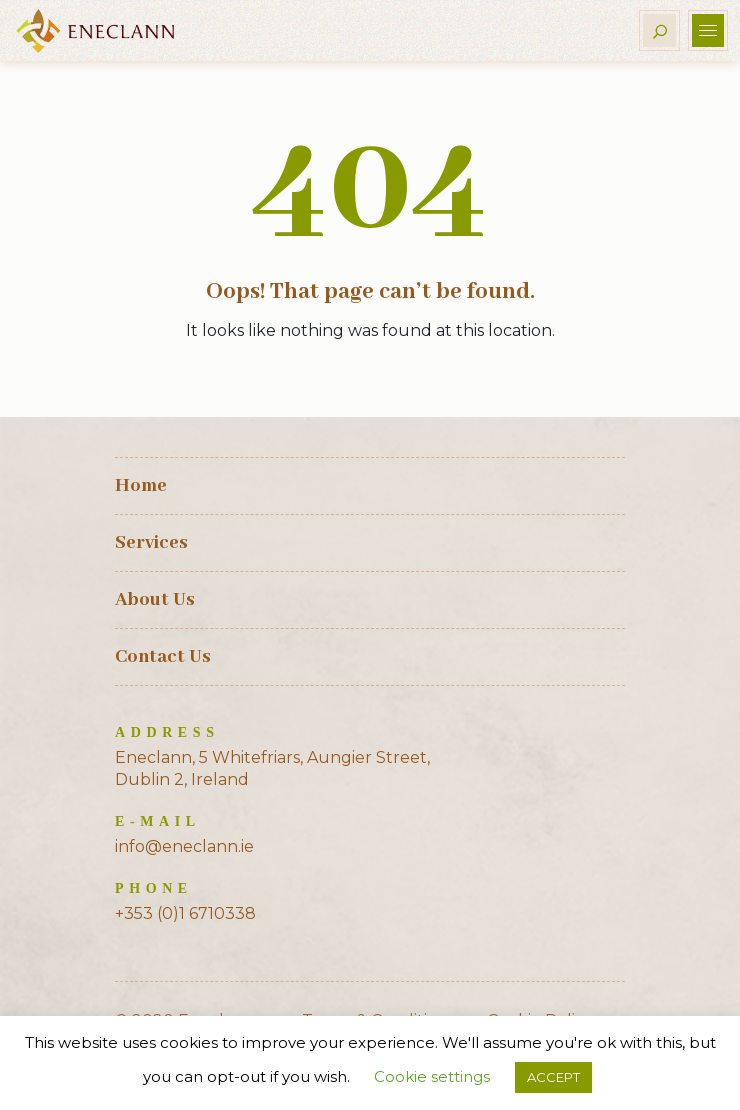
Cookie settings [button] (432, 1076)
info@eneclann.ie (184, 846)
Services (151, 543)
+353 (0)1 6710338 (185, 913)
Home (141, 486)
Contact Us (163, 657)
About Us (155, 600)
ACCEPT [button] (553, 1077)
